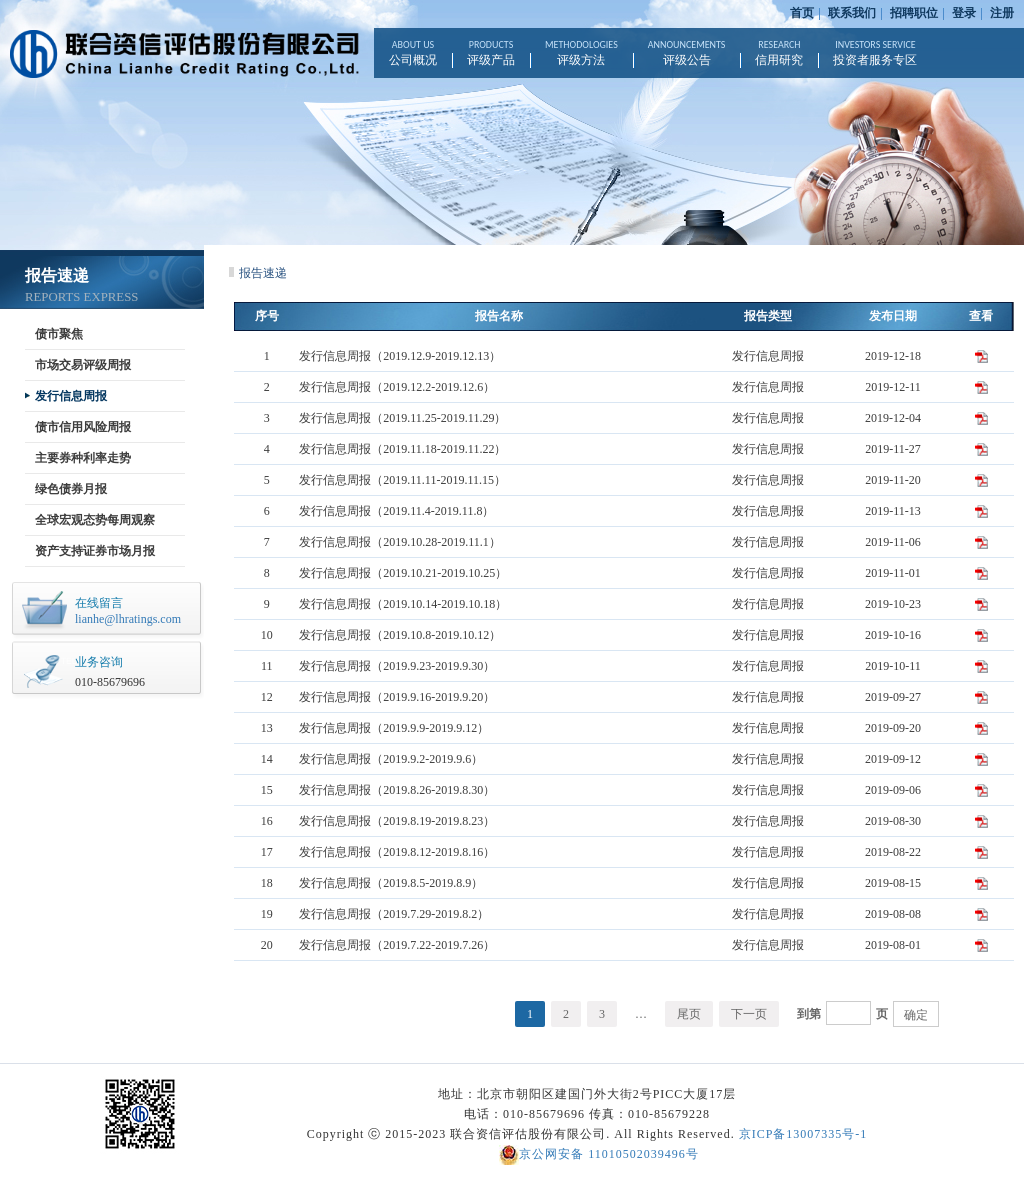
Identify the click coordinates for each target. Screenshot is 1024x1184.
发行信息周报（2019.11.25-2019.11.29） (402, 418)
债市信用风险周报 (83, 427)
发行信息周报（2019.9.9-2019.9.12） (394, 728)
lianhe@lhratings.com (128, 619)
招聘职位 (914, 13)
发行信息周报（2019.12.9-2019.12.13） (400, 356)
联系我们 (852, 13)
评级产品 (491, 52)
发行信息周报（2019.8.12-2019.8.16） (397, 852)
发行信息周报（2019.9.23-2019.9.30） (397, 666)
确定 (916, 1015)
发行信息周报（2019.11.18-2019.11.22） (402, 449)
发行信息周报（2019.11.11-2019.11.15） (402, 480)
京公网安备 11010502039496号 (599, 1154)
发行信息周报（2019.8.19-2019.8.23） (397, 821)
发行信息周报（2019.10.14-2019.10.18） (403, 604)
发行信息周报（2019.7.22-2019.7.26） (397, 945)
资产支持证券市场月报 (95, 551)
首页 (802, 13)
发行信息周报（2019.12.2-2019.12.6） (397, 387)
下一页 (749, 1014)
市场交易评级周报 (83, 365)
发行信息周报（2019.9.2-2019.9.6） (391, 759)
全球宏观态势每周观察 (95, 520)
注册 (1002, 13)
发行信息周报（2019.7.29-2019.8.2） (394, 914)
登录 (964, 13)
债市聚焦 (59, 334)
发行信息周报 (71, 396)
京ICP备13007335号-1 (803, 1134)
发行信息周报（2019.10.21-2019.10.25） (403, 573)
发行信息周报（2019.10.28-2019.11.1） (400, 542)
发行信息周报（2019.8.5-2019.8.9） (391, 883)
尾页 (689, 1014)
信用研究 (779, 52)
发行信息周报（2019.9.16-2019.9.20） (397, 697)
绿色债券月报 (71, 489)
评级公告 (687, 52)
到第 (809, 1014)
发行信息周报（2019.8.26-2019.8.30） (397, 790)
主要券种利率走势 (83, 458)
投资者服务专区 (875, 52)
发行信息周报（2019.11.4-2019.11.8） (396, 511)
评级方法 (581, 52)
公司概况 (413, 52)
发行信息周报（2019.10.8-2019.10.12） (400, 635)
